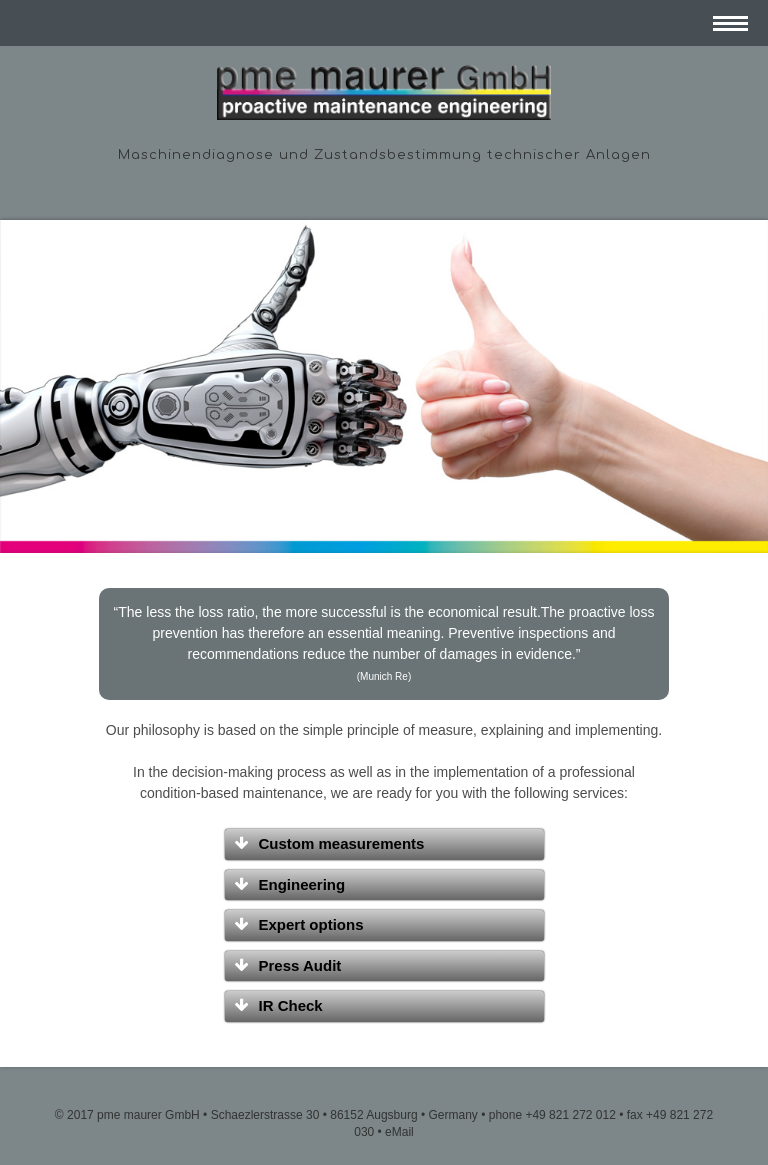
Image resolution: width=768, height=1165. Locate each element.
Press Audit (300, 965)
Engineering (302, 884)
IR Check (291, 1005)
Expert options (311, 924)
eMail (399, 1132)
